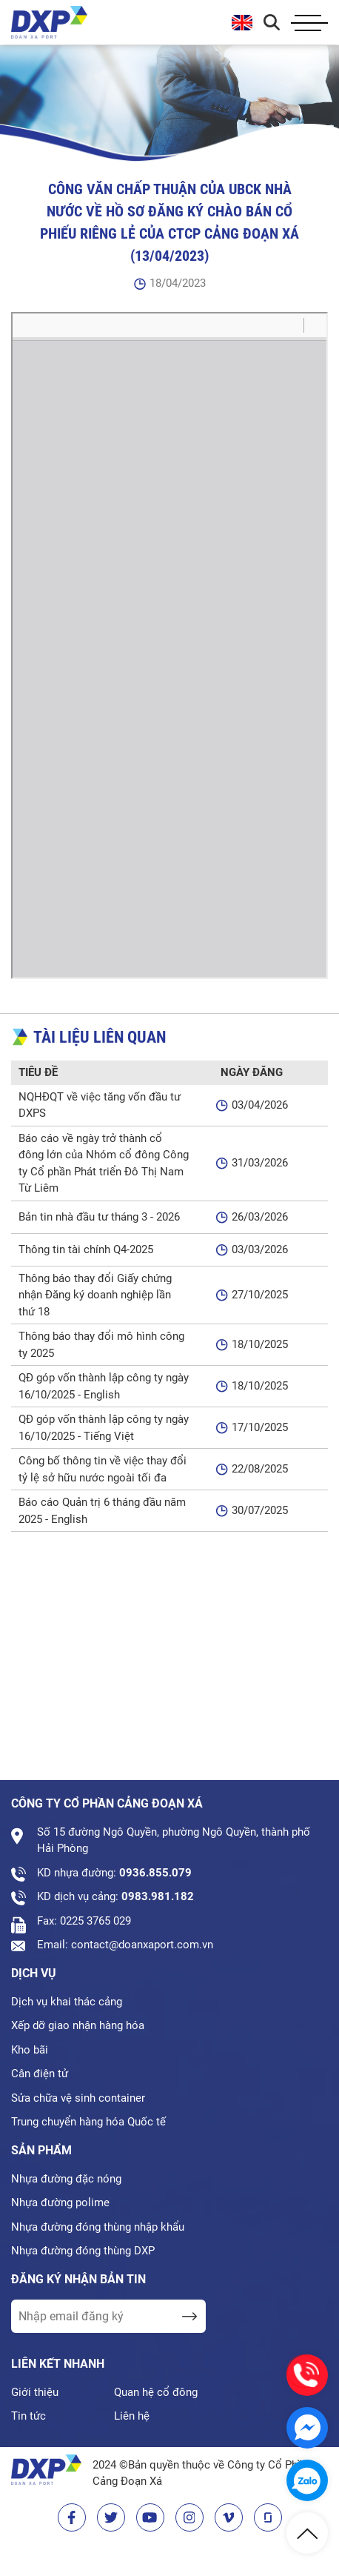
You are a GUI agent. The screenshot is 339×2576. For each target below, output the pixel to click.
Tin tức (28, 2416)
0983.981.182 (157, 1896)
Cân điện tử (39, 2073)
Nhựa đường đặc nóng (66, 2178)
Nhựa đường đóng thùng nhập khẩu (97, 2227)
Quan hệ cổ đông (156, 2392)
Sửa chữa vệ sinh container (78, 2098)
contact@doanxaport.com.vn (142, 1944)
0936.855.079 (155, 1872)
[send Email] (189, 2316)
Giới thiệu (34, 2392)
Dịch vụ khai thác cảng (66, 2001)
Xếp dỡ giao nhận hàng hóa (77, 2025)
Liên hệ (132, 2416)
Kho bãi (29, 2050)
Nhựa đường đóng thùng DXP (83, 2250)
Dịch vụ (33, 1973)
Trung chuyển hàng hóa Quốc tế (88, 2121)
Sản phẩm (41, 2150)
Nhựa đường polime (60, 2202)
